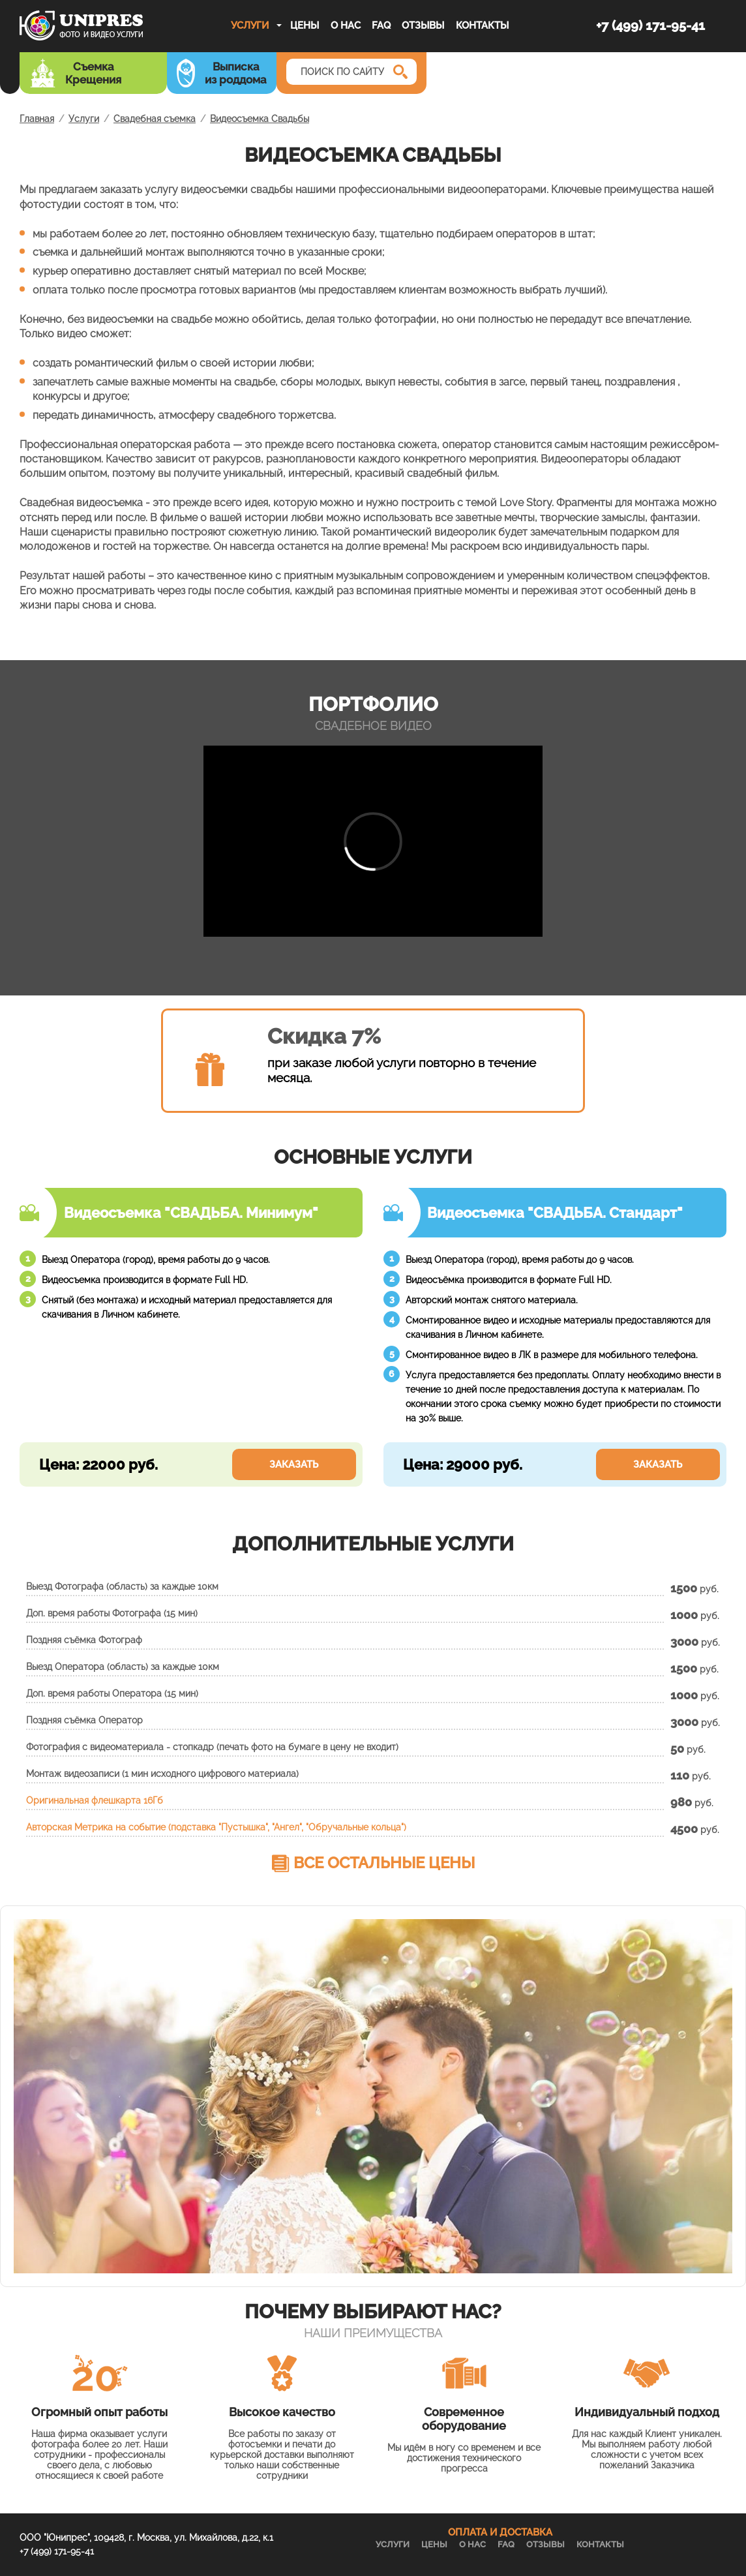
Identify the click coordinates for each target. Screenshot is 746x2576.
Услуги (250, 25)
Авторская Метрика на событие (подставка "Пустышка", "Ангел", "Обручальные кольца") (216, 1827)
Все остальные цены (384, 1862)
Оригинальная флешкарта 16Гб (94, 1800)
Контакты (482, 25)
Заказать (293, 1464)
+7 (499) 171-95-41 (650, 25)
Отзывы (423, 25)
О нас (346, 25)
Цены (304, 25)
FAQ (381, 25)
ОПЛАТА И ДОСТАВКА (500, 2532)
